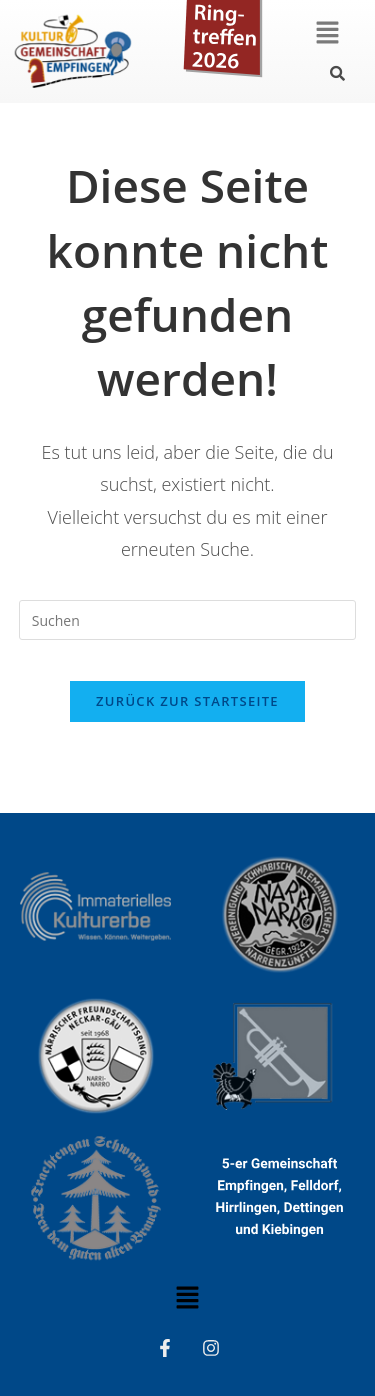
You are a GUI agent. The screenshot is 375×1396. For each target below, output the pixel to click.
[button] (327, 33)
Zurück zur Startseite (187, 701)
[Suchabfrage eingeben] (188, 620)
